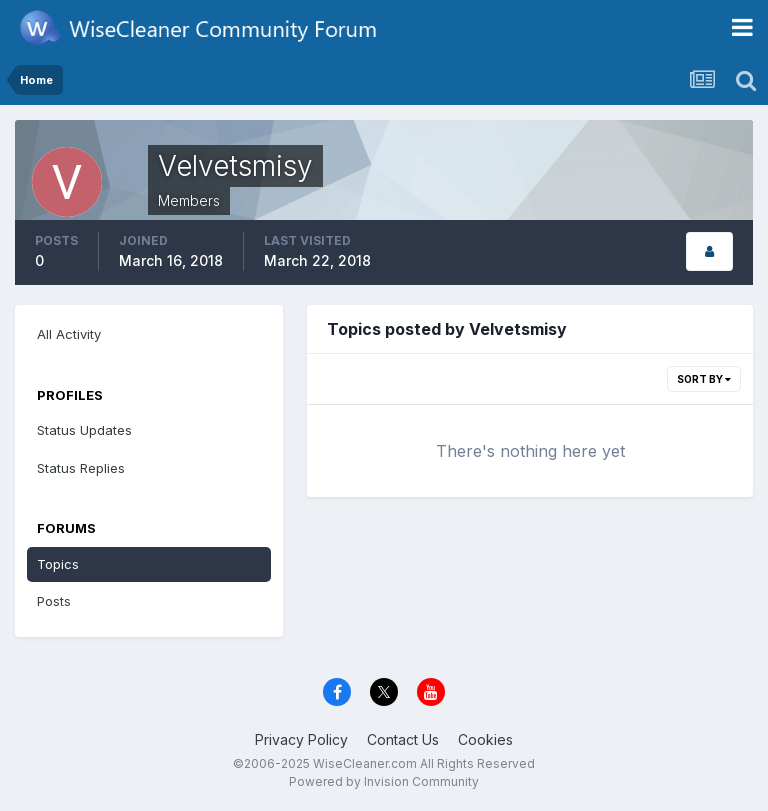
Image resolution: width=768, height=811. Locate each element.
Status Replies (81, 468)
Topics (58, 564)
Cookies (485, 739)
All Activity (69, 334)
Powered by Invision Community (384, 781)
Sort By (704, 379)
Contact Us (403, 739)
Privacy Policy (301, 739)
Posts (54, 601)
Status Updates (84, 430)
